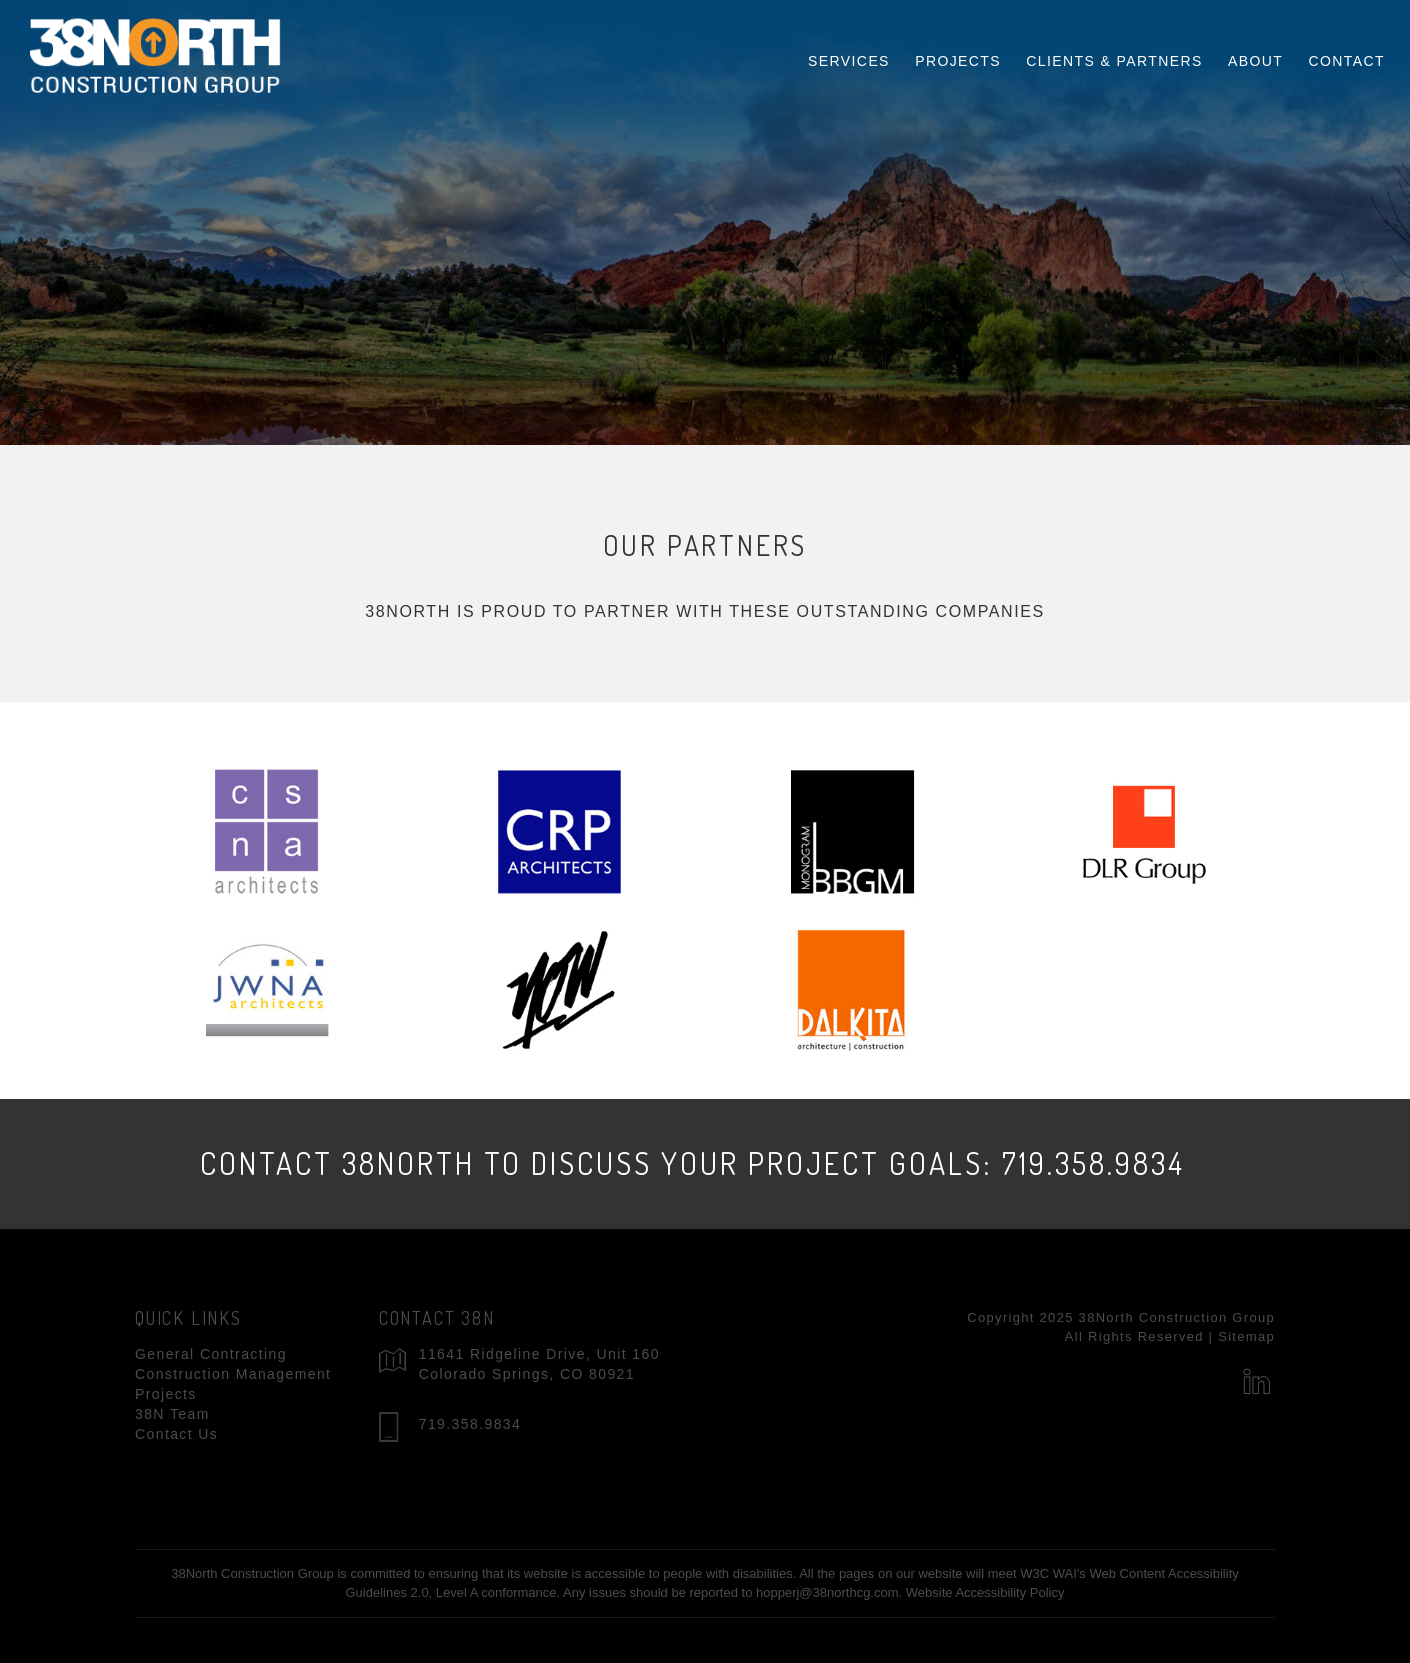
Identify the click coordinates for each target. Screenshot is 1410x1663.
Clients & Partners (1114, 53)
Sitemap (1246, 1336)
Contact (1347, 53)
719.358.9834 (470, 1424)
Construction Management (233, 1374)
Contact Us (176, 1434)
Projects (958, 53)
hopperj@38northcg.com (827, 1592)
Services (849, 53)
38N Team (172, 1414)
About (1255, 53)
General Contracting (211, 1354)
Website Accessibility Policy (985, 1592)
